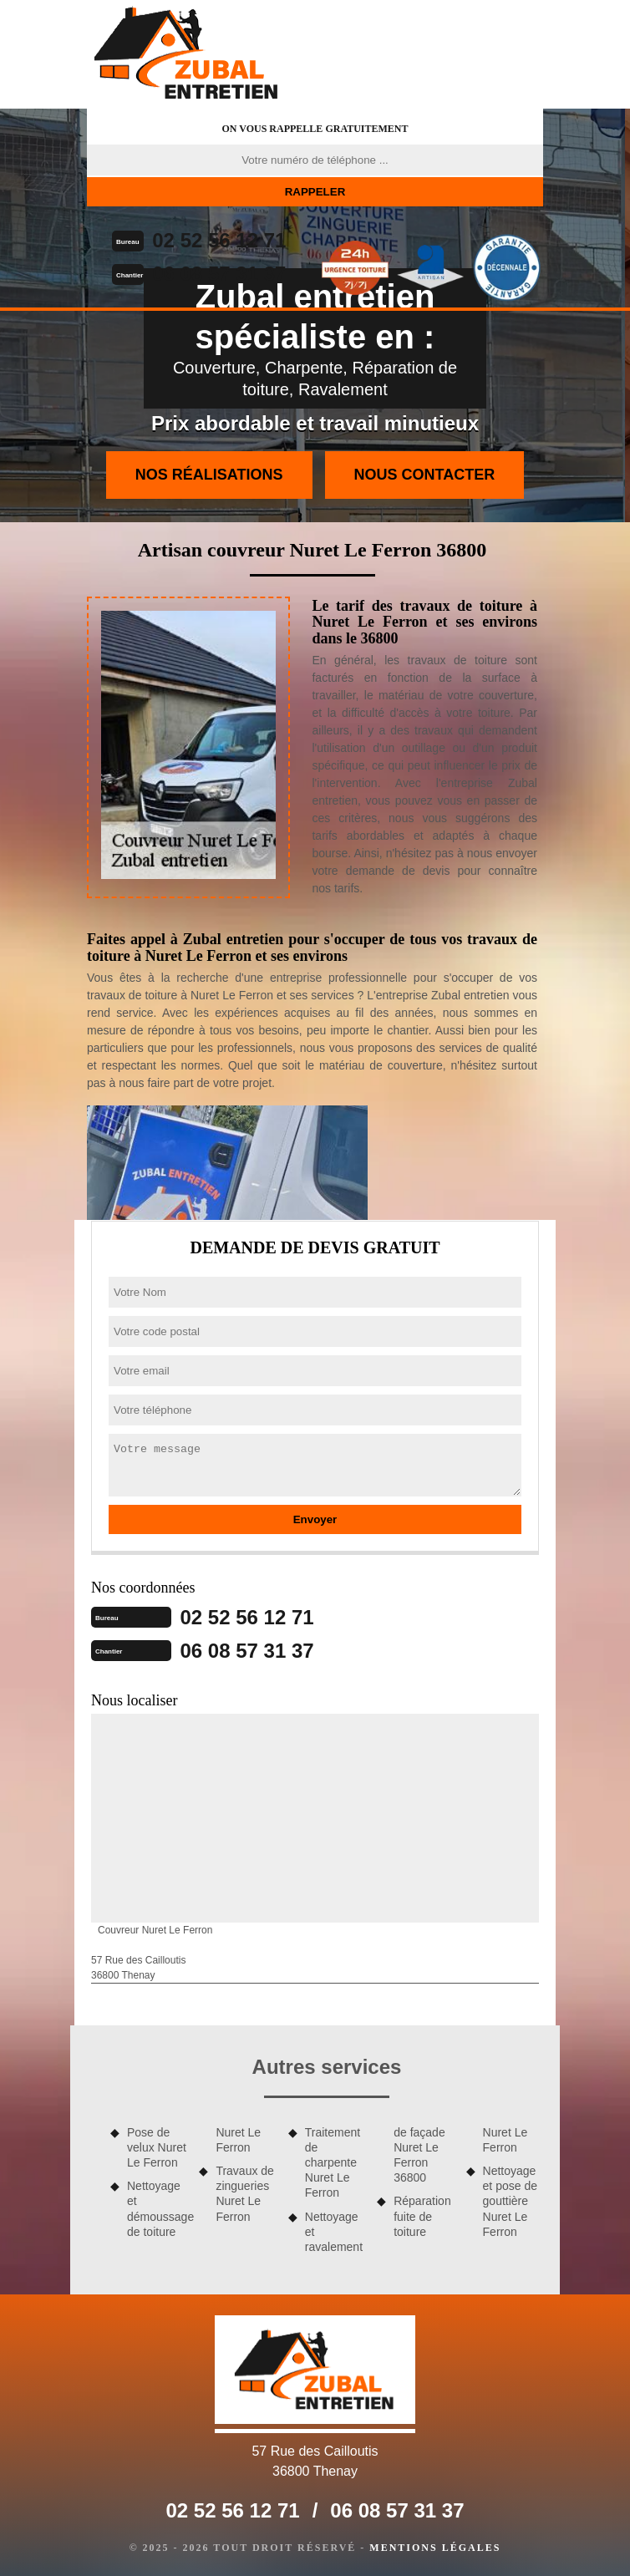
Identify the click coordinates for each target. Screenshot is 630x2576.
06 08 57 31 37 (219, 273)
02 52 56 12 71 (219, 240)
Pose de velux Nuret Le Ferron (156, 2147)
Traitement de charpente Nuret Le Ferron (332, 2163)
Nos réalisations (209, 474)
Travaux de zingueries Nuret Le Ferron (245, 2193)
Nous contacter (424, 474)
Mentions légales (434, 2547)
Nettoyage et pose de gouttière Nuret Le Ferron (510, 2201)
